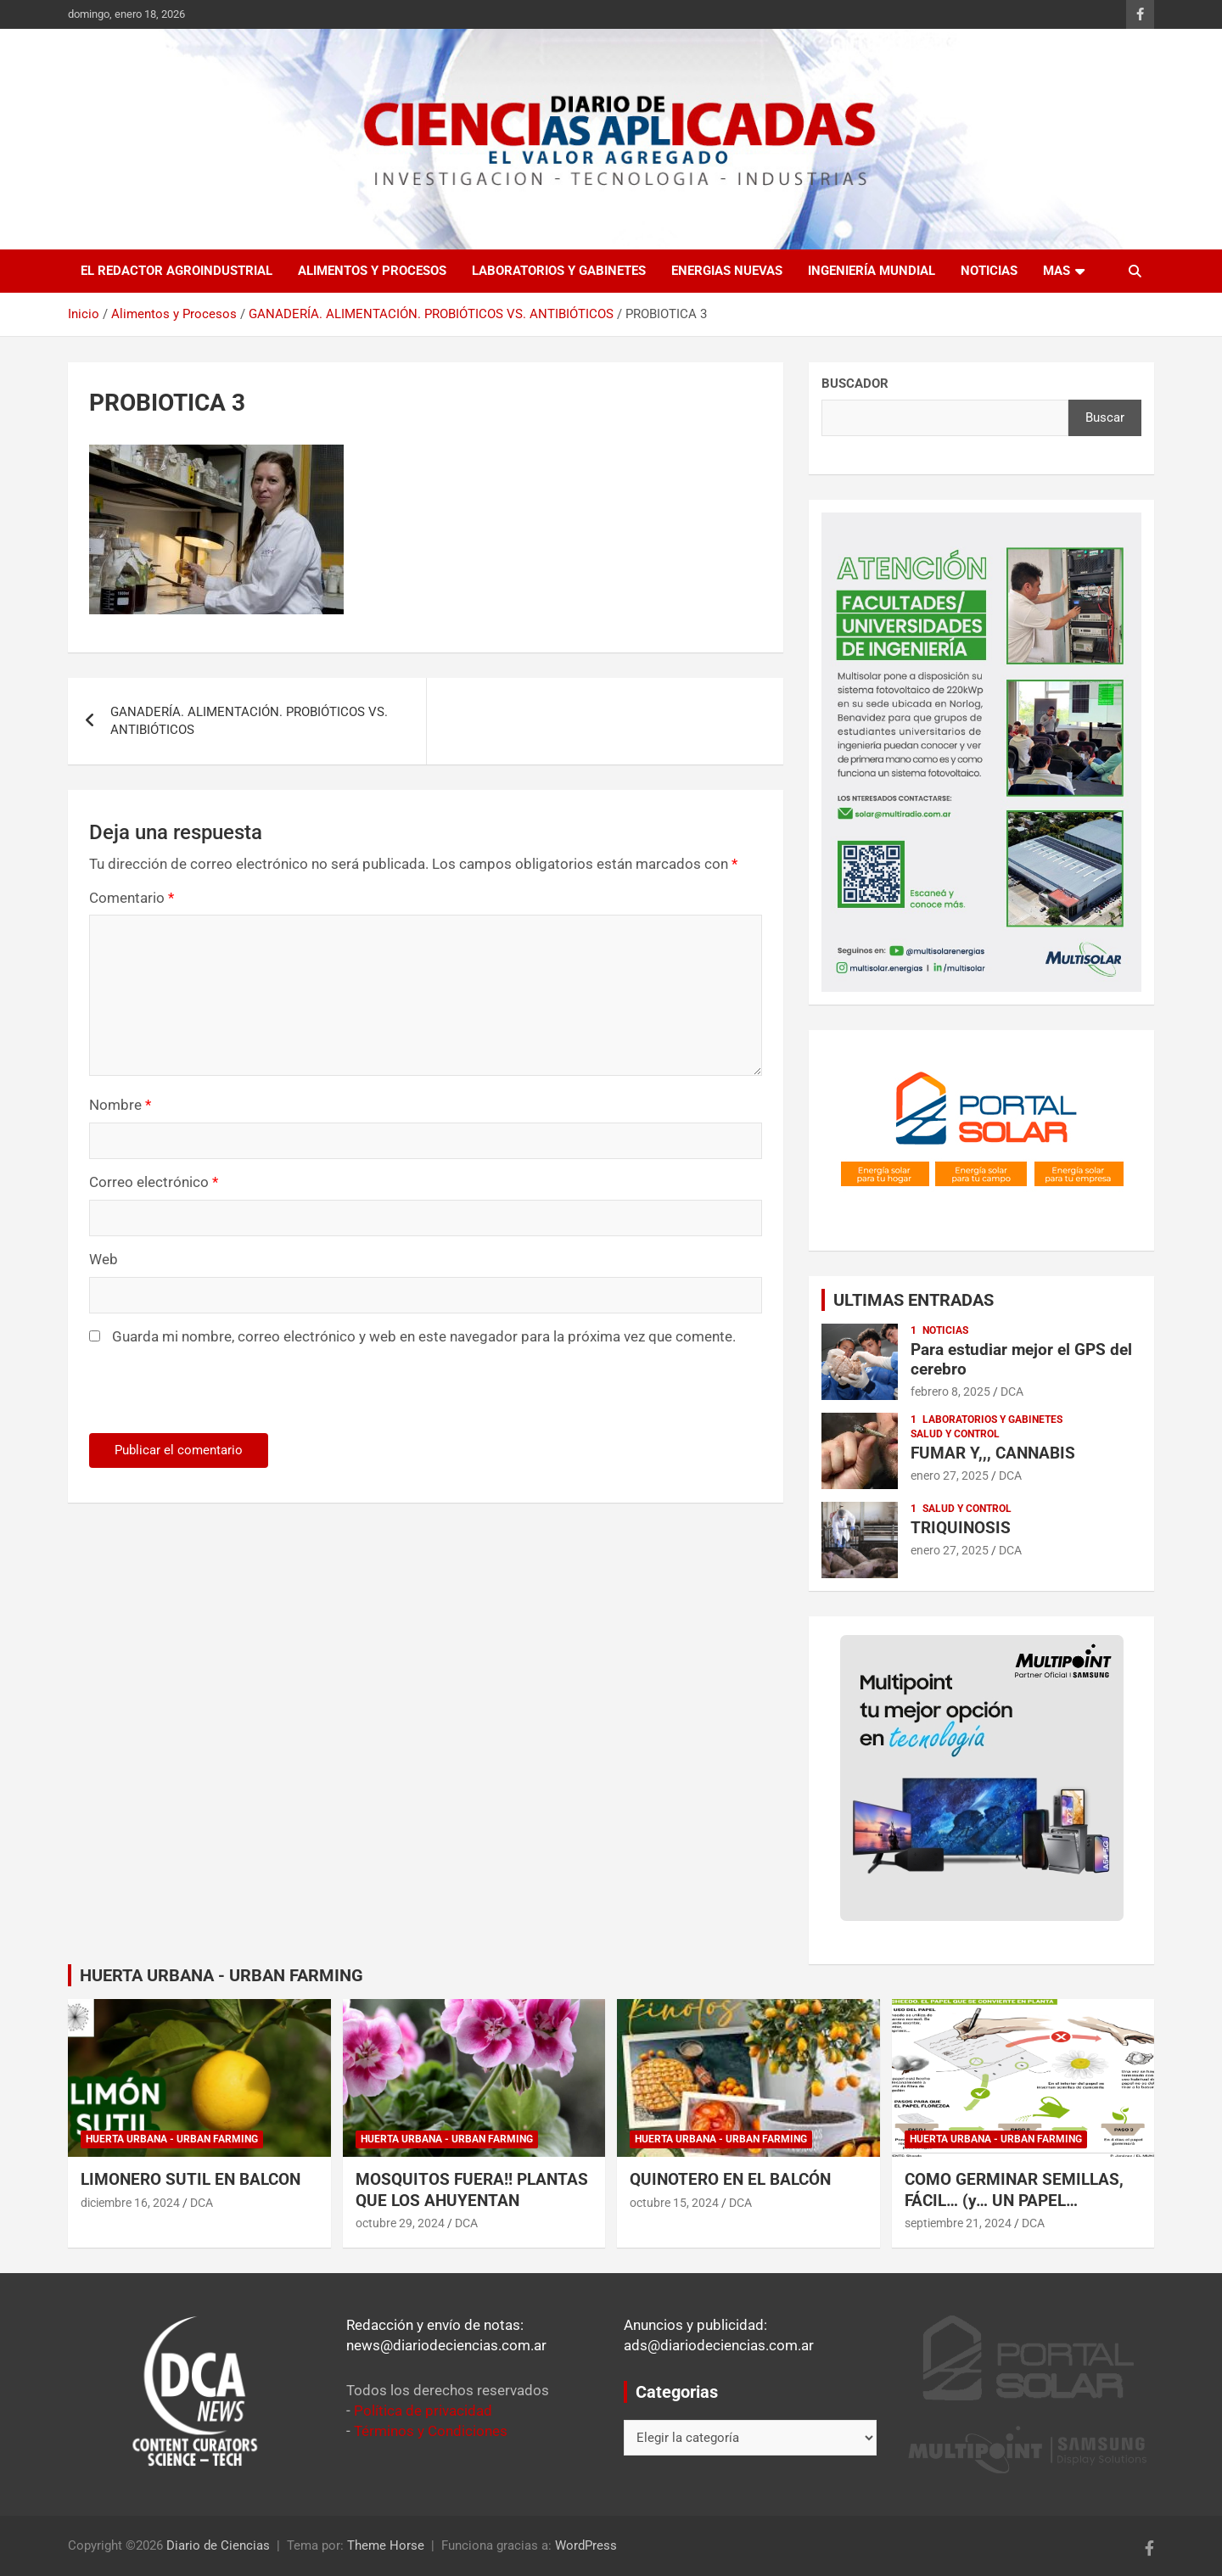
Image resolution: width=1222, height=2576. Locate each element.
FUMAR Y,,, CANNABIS (993, 1453)
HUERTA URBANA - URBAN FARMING (221, 1975)
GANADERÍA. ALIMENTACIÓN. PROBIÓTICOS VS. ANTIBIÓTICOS (249, 720)
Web (103, 1259)
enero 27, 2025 (950, 1475)
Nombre (120, 1104)
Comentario (131, 897)
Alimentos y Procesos (372, 270)
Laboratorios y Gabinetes (559, 270)
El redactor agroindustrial (176, 270)
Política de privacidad (423, 2410)
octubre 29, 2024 (400, 2223)
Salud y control (955, 1434)
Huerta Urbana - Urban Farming (172, 2139)
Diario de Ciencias (218, 2545)
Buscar (1104, 417)
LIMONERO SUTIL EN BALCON (190, 2179)
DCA (1012, 1391)
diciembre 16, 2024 (130, 2202)
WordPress (586, 2545)
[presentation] (205, 1396)
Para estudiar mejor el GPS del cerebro (1021, 1359)
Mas (1056, 270)
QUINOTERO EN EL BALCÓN (730, 2179)
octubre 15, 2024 (674, 2202)
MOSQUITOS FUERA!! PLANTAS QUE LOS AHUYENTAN (472, 2190)
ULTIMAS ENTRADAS (913, 1300)
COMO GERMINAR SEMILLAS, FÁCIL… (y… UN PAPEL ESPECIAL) (1014, 2200)
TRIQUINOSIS (961, 1527)
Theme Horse (385, 2545)
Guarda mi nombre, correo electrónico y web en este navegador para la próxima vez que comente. (424, 1336)
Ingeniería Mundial (871, 270)
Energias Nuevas (726, 270)
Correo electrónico (153, 1181)
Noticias (989, 270)
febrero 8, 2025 (950, 1391)
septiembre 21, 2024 (958, 2223)
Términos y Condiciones (430, 2430)
